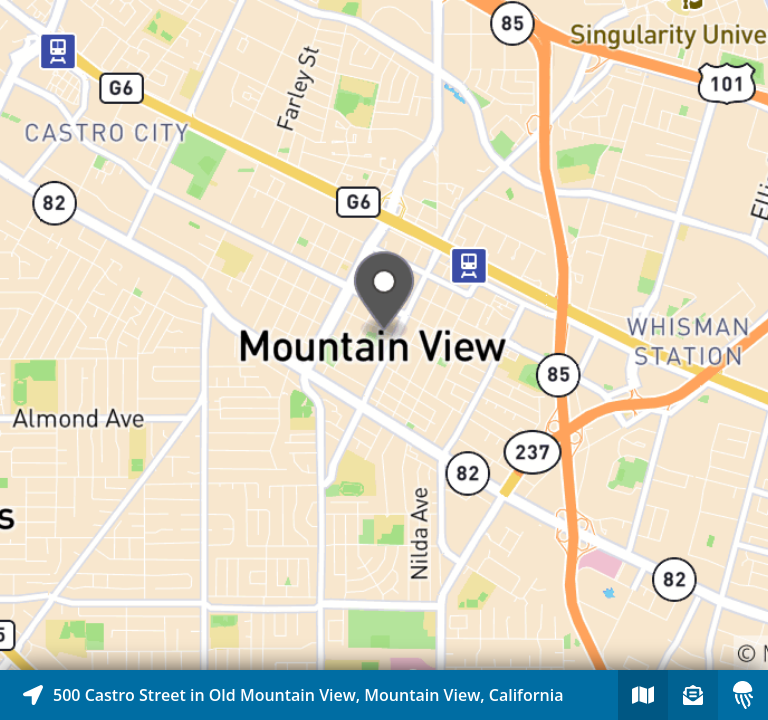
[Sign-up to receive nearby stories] (693, 695)
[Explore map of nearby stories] (384, 335)
